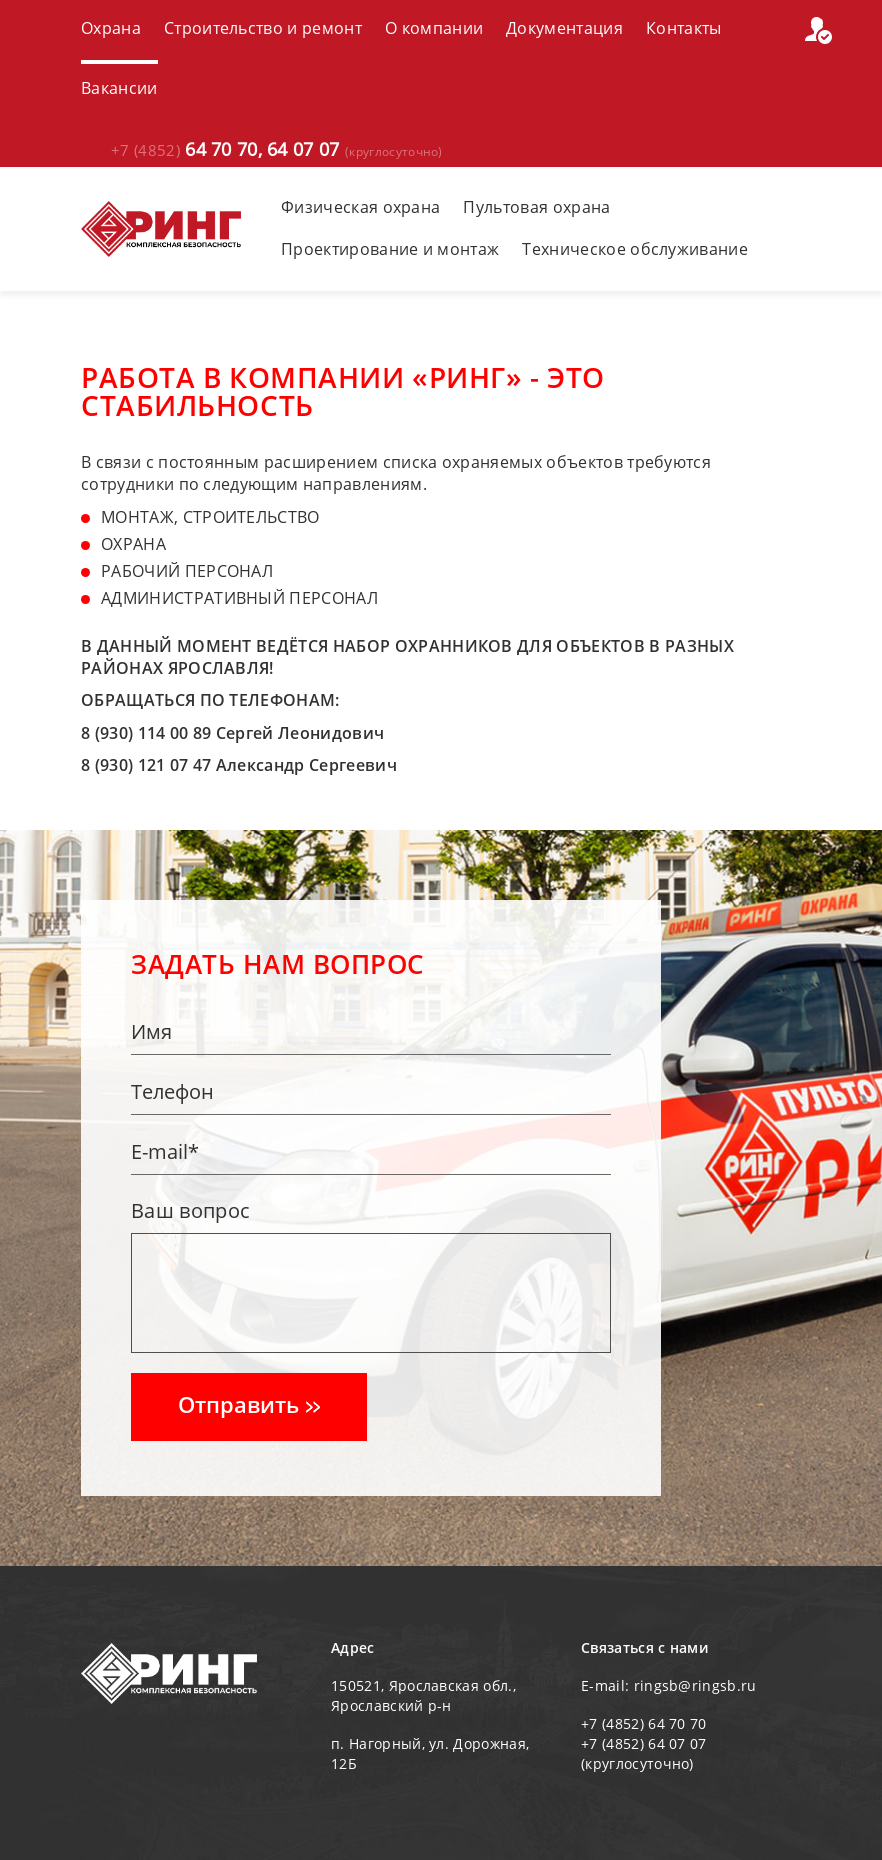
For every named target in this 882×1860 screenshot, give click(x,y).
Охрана (111, 28)
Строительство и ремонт (263, 28)
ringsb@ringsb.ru (695, 1685)
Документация (564, 28)
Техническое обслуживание (635, 249)
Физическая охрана (360, 207)
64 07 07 (355, 150)
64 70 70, (186, 149)
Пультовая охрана (536, 207)
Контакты (684, 28)
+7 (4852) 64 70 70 (644, 1723)
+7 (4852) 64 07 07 (644, 1743)
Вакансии (119, 88)
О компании (434, 28)
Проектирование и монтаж (390, 249)
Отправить (249, 1404)
